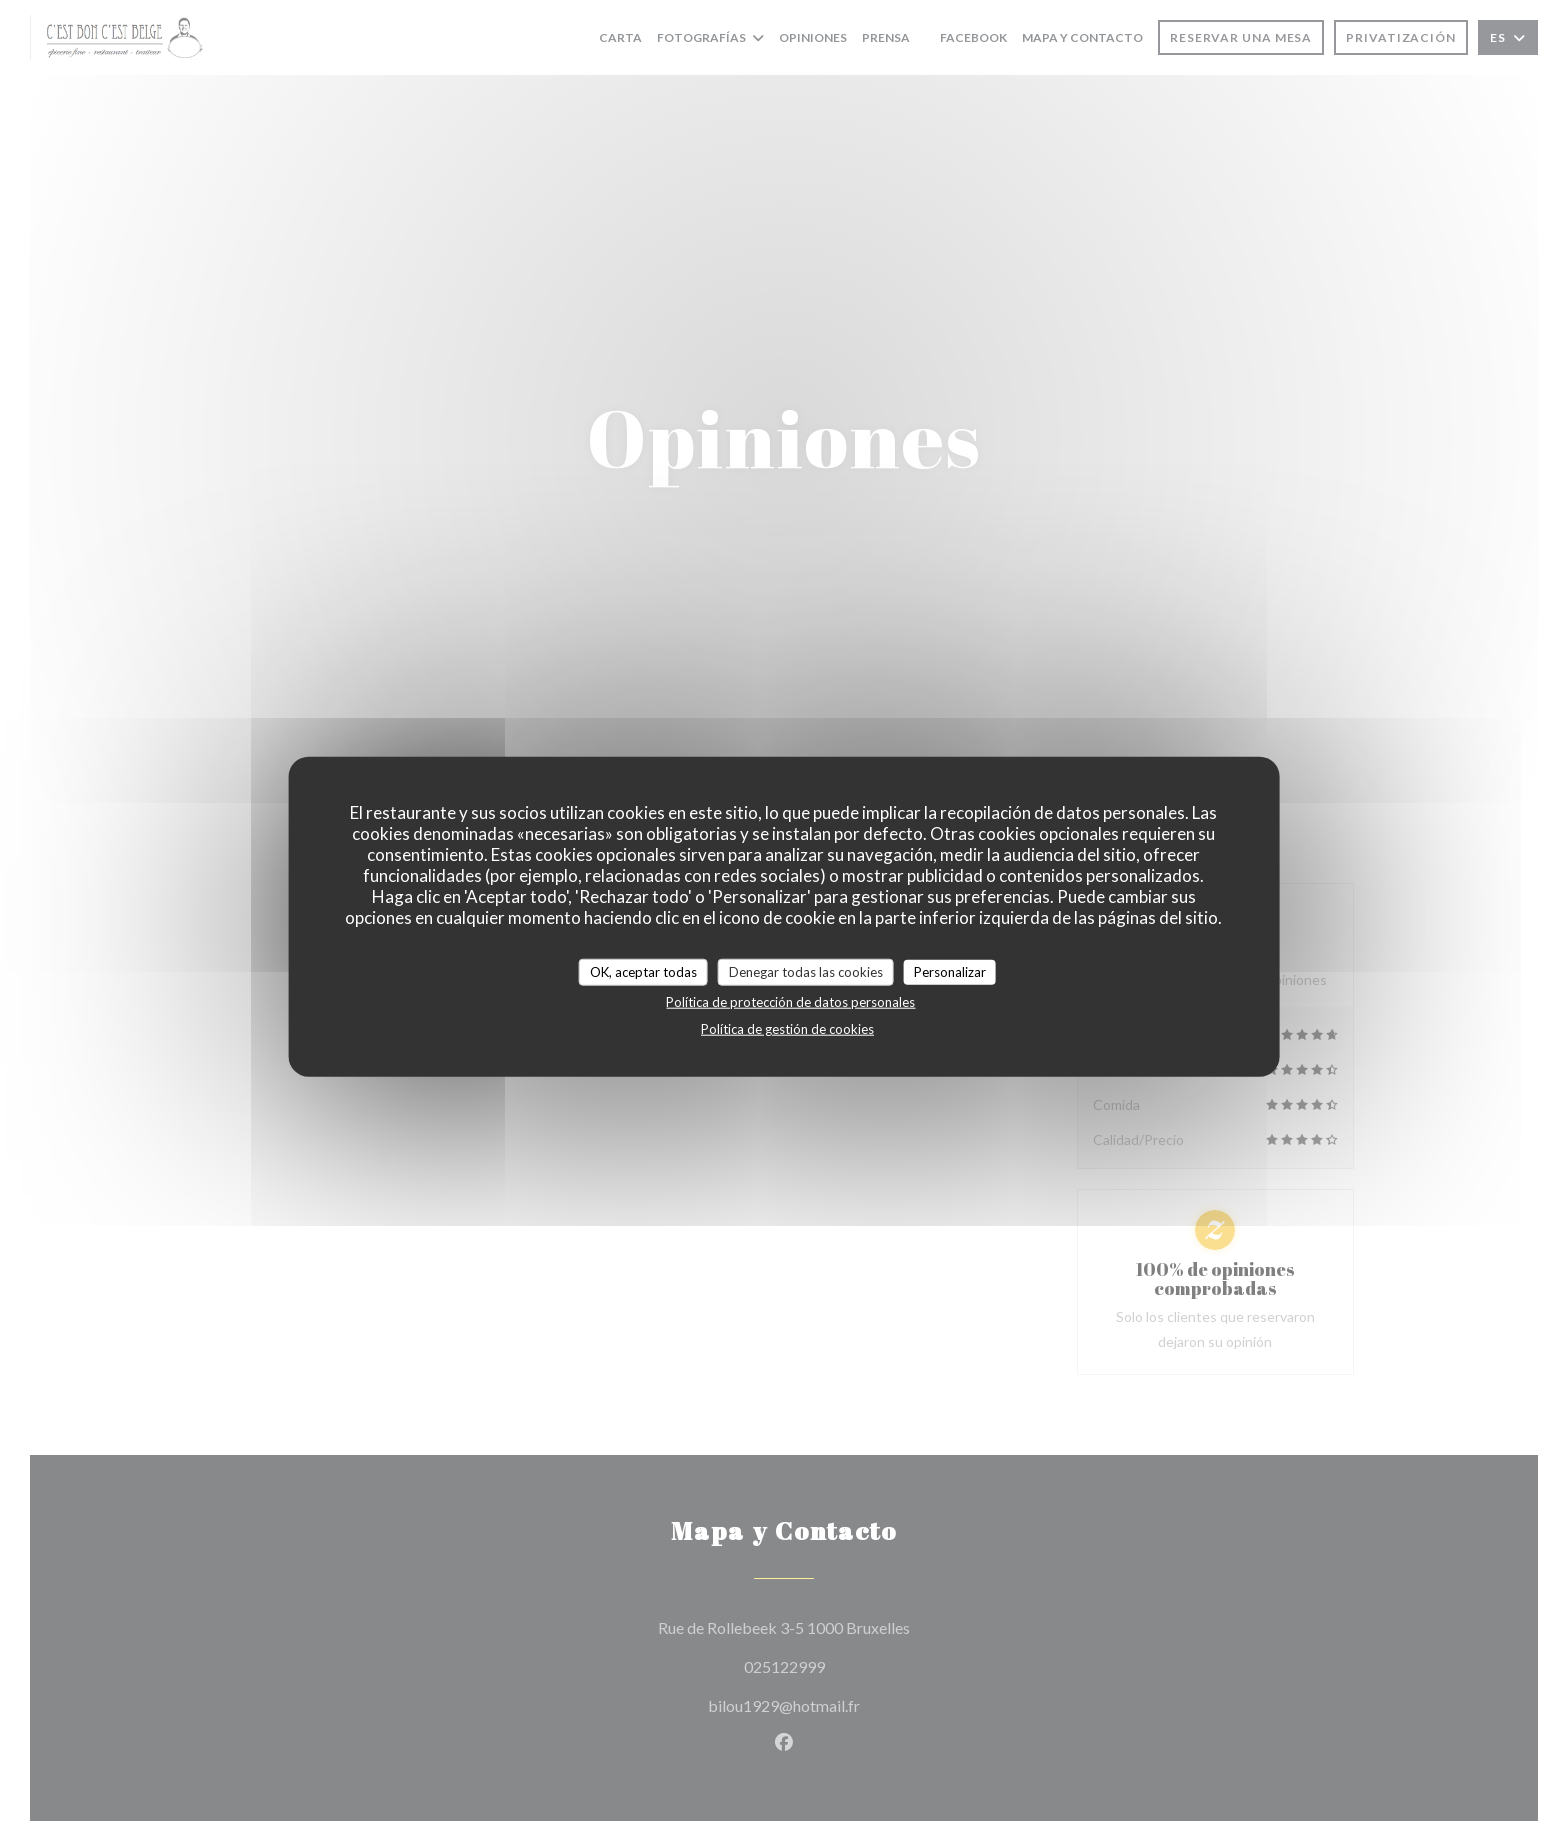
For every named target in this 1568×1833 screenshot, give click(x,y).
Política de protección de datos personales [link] (790, 1002)
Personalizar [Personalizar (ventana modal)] (950, 971)
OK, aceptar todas (643, 971)
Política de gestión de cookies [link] (787, 1029)
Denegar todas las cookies (806, 971)
